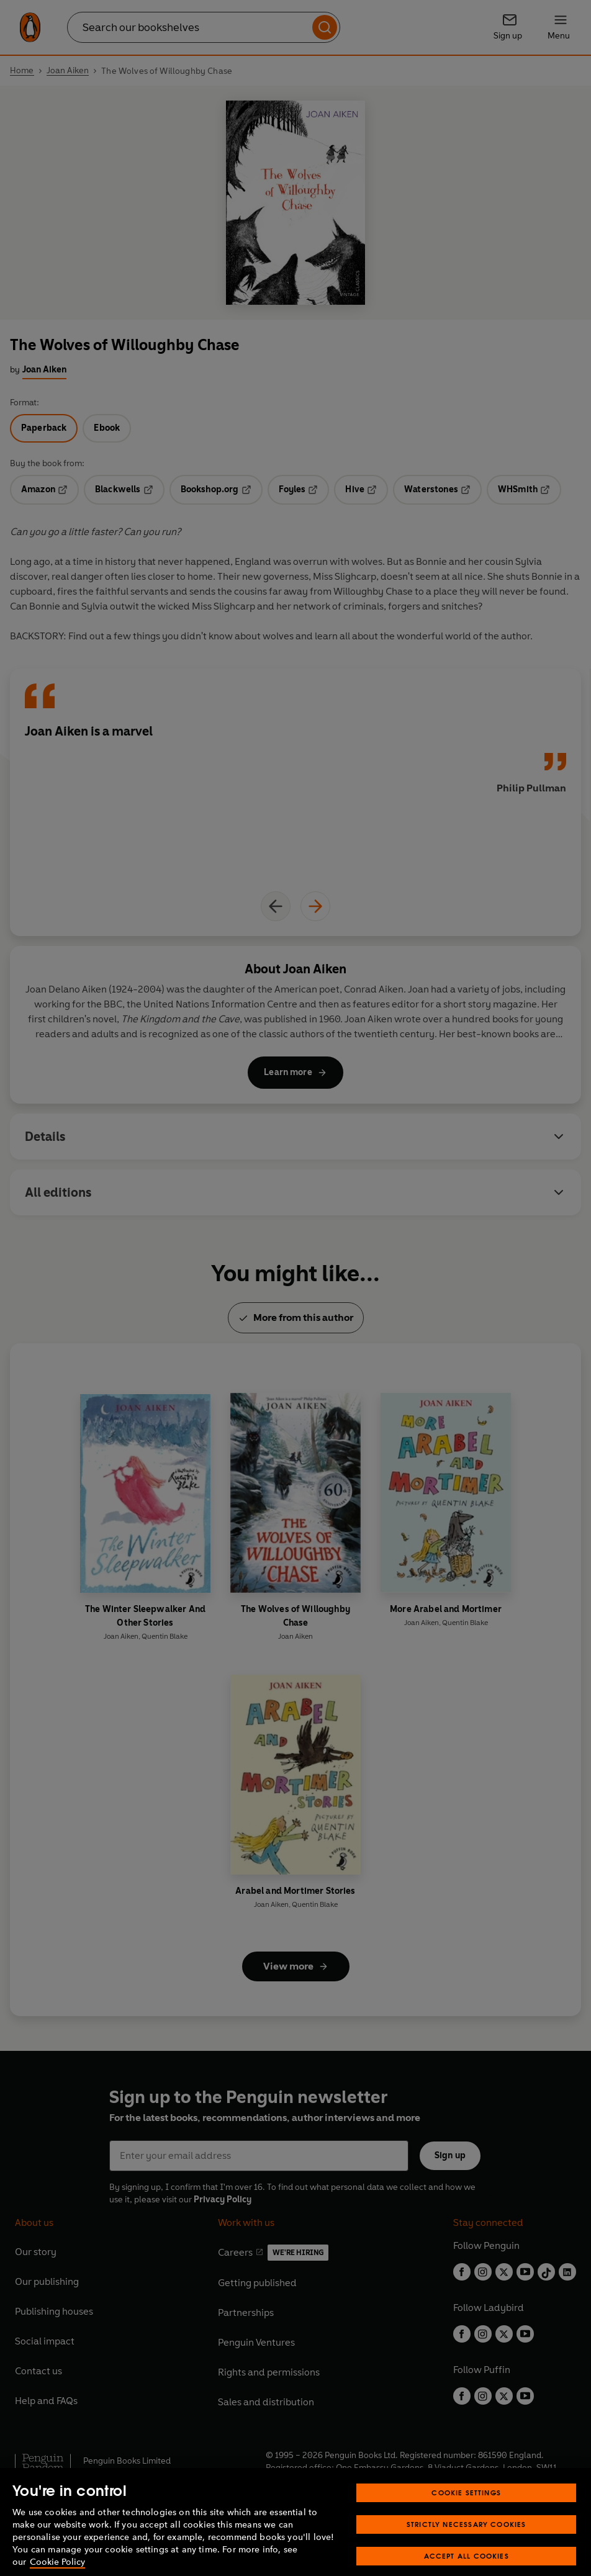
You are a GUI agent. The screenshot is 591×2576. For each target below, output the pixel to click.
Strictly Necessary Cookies (466, 2557)
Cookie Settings (466, 2525)
